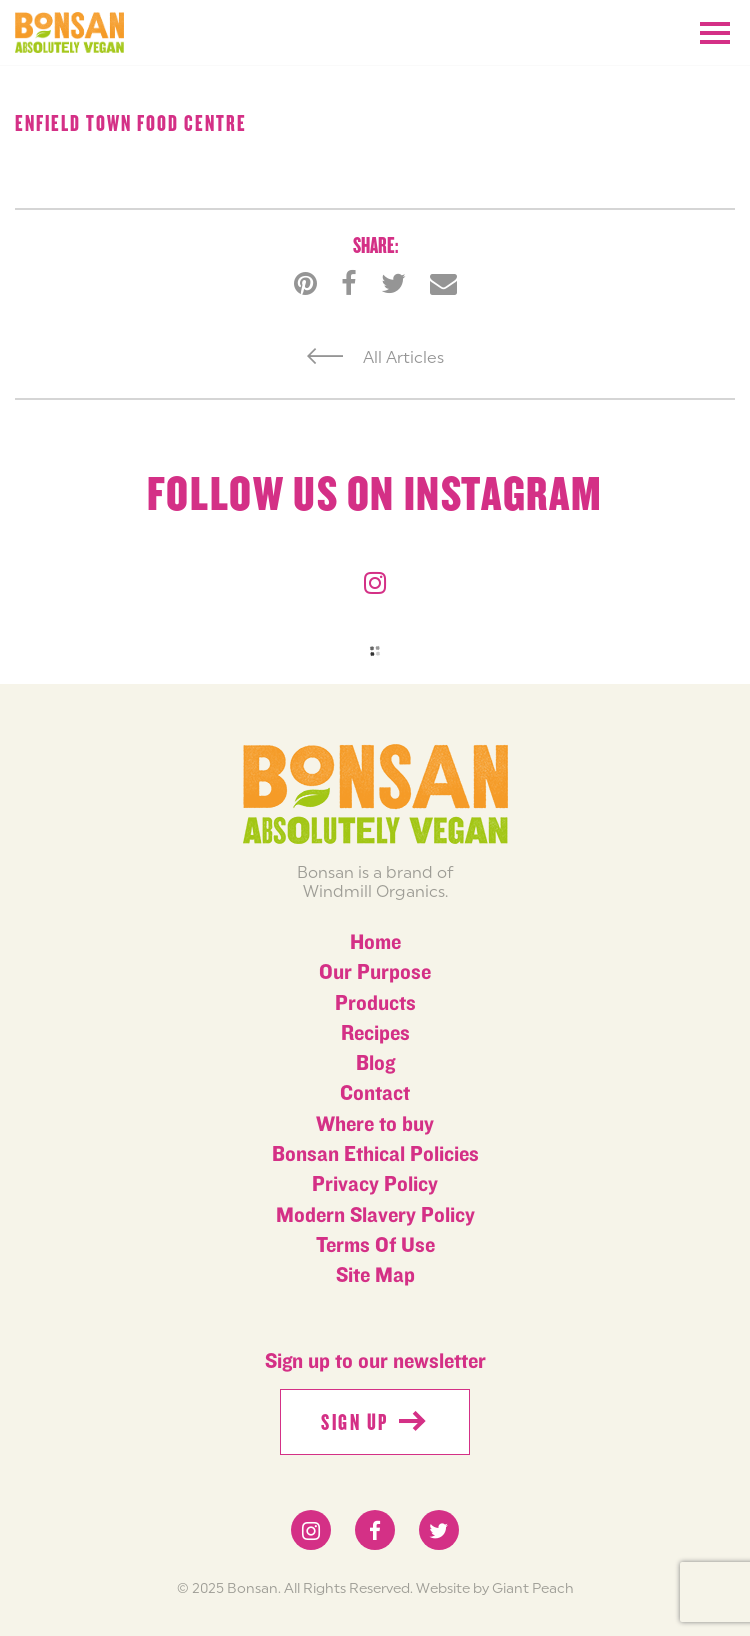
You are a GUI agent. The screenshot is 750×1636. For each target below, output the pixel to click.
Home (375, 942)
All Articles (375, 357)
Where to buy (375, 1124)
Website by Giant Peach (495, 1588)
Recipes (375, 1033)
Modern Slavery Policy (375, 1215)
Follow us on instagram (375, 495)
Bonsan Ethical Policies (375, 1154)
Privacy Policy (375, 1184)
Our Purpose (375, 972)
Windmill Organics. (375, 891)
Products (375, 1003)
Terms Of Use (375, 1245)
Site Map (375, 1275)
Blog (375, 1063)
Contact (375, 1093)
